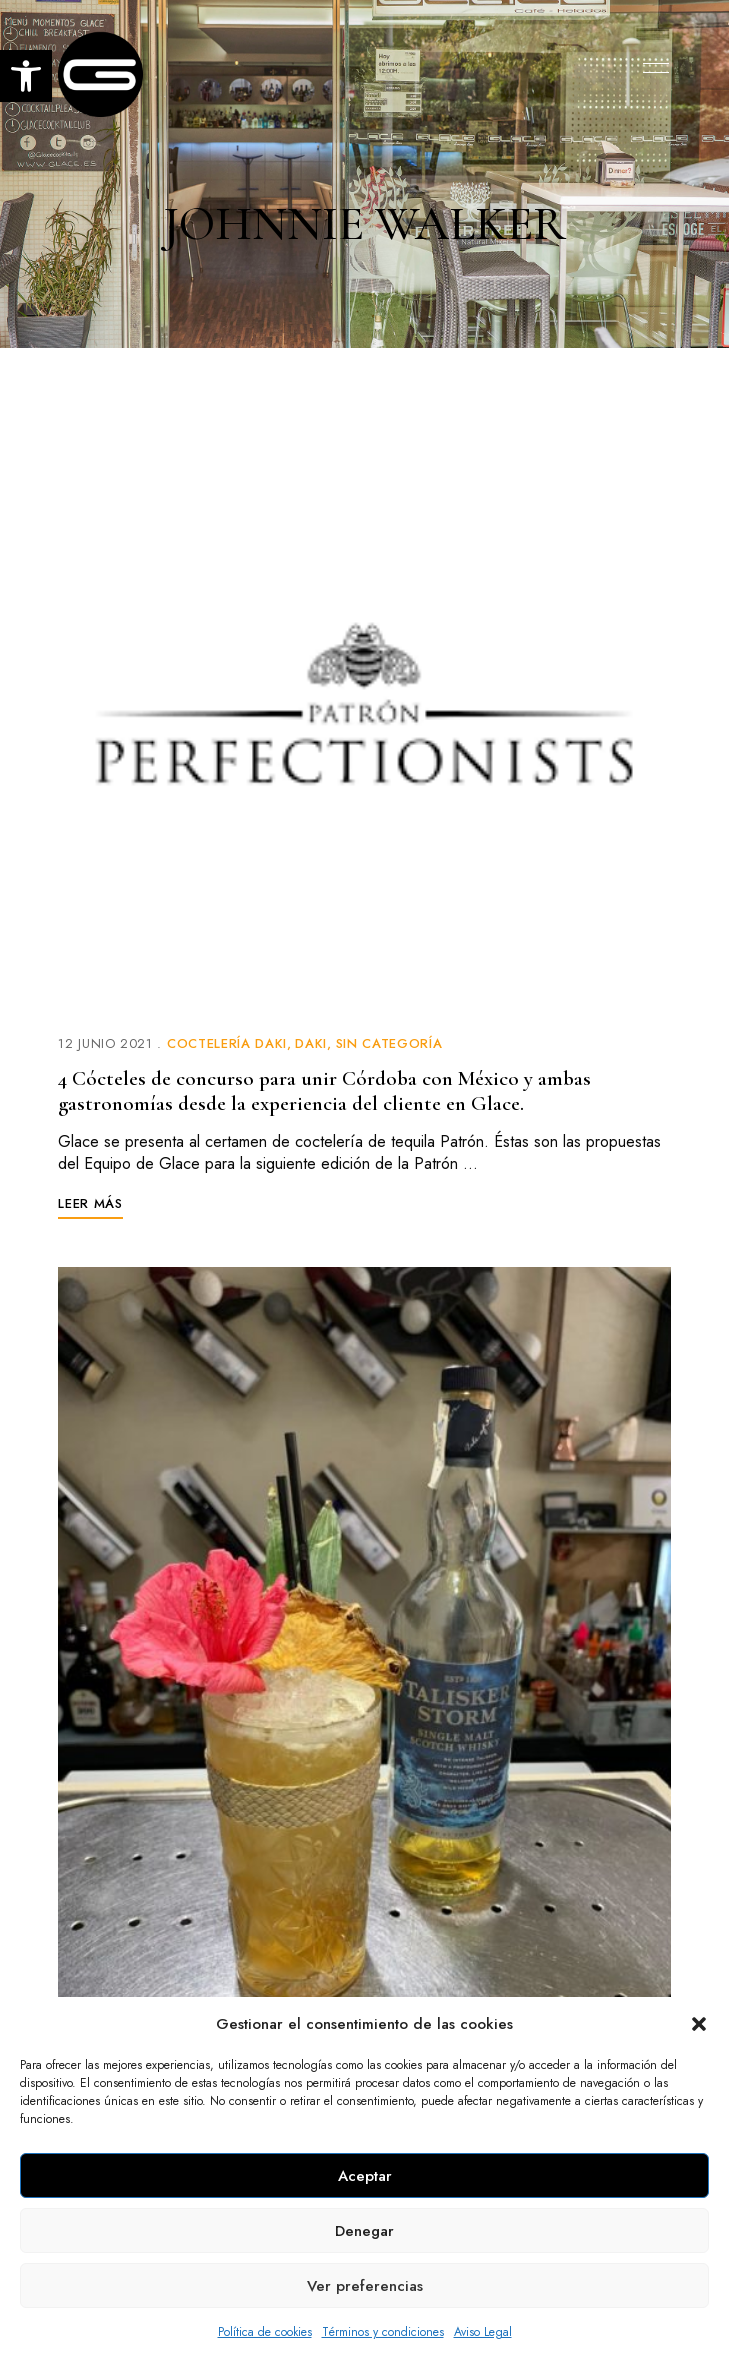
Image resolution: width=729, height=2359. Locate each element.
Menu (651, 68)
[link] (26, 76)
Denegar (364, 2231)
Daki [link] (311, 1043)
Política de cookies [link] (265, 2332)
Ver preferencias (365, 2286)
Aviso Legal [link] (483, 2332)
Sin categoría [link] (389, 1043)
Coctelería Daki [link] (227, 1043)
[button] (699, 2024)
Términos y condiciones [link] (383, 2332)
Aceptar (365, 2176)
